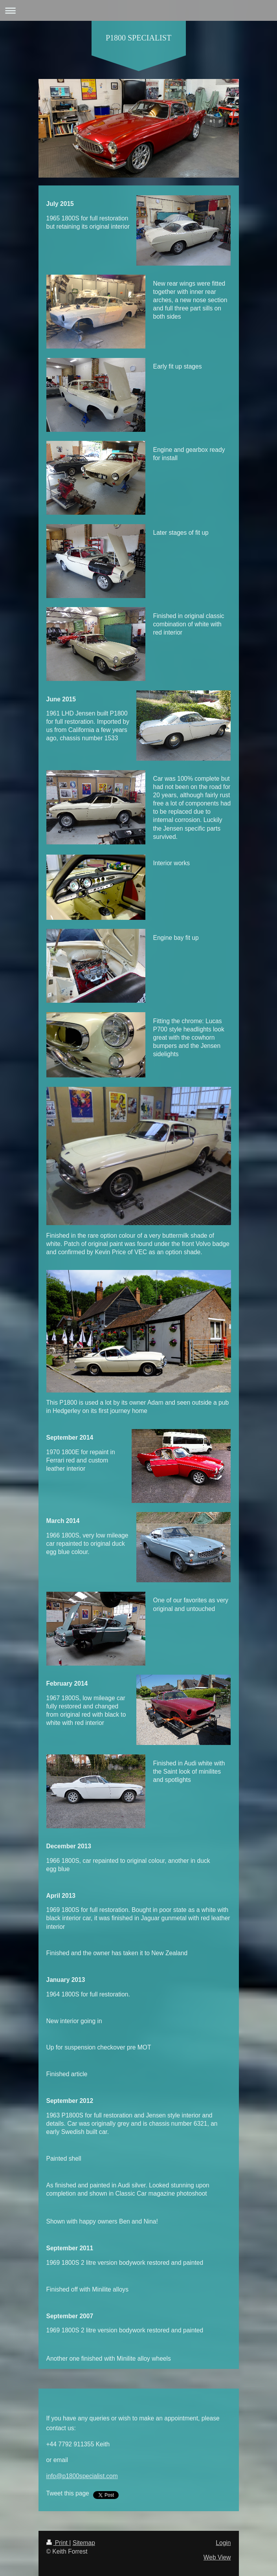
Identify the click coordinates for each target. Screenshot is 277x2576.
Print (58, 2542)
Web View (217, 2557)
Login (223, 2542)
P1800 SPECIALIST (138, 37)
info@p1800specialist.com (82, 2476)
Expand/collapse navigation (138, 10)
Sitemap (84, 2542)
